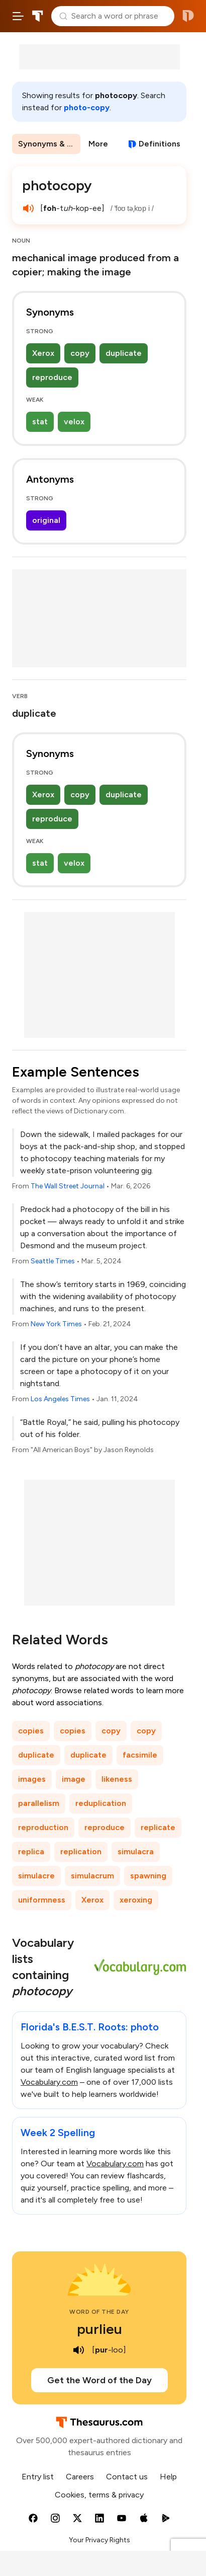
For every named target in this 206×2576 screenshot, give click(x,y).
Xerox (43, 353)
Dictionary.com (188, 16)
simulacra (136, 1851)
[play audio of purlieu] (79, 2350)
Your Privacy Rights (99, 2540)
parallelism (38, 1803)
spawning (148, 1875)
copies (31, 1730)
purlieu (99, 2328)
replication (80, 1851)
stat (40, 421)
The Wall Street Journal (68, 1186)
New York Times (56, 1324)
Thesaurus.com (37, 16)
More (98, 143)
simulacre (36, 1875)
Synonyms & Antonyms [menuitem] (49, 143)
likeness (116, 1779)
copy (79, 353)
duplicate (124, 353)
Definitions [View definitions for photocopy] (159, 143)
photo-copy (87, 107)
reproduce (52, 377)
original (46, 520)
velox (74, 421)
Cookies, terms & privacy (99, 2494)
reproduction (43, 1827)
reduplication (100, 1803)
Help (168, 2476)
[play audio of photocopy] (28, 208)
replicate (158, 1827)
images (32, 1779)
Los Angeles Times (60, 1399)
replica (31, 1851)
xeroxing (136, 1900)
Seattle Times (53, 1261)
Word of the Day (99, 2311)
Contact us (127, 2476)
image (73, 1779)
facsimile (140, 1755)
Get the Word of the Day (99, 2380)
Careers (80, 2476)
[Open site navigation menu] (18, 16)
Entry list (38, 2476)
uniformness (41, 1900)
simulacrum (92, 1875)
